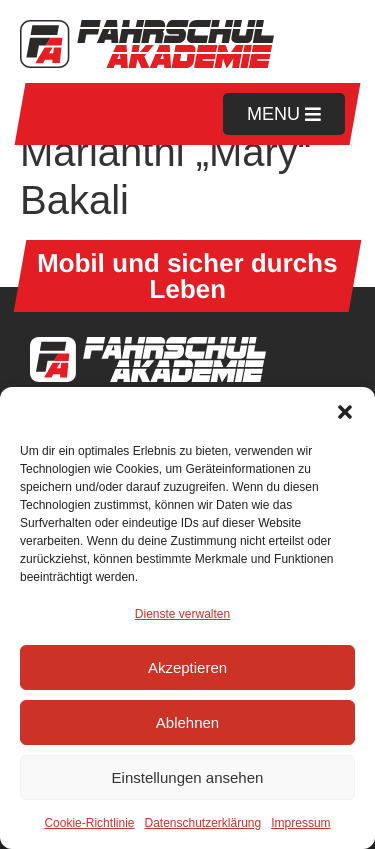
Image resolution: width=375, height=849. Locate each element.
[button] (345, 412)
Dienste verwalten (182, 614)
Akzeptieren (187, 667)
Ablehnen (187, 722)
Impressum (300, 823)
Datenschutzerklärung (202, 823)
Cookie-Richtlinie (89, 823)
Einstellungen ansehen (188, 777)
